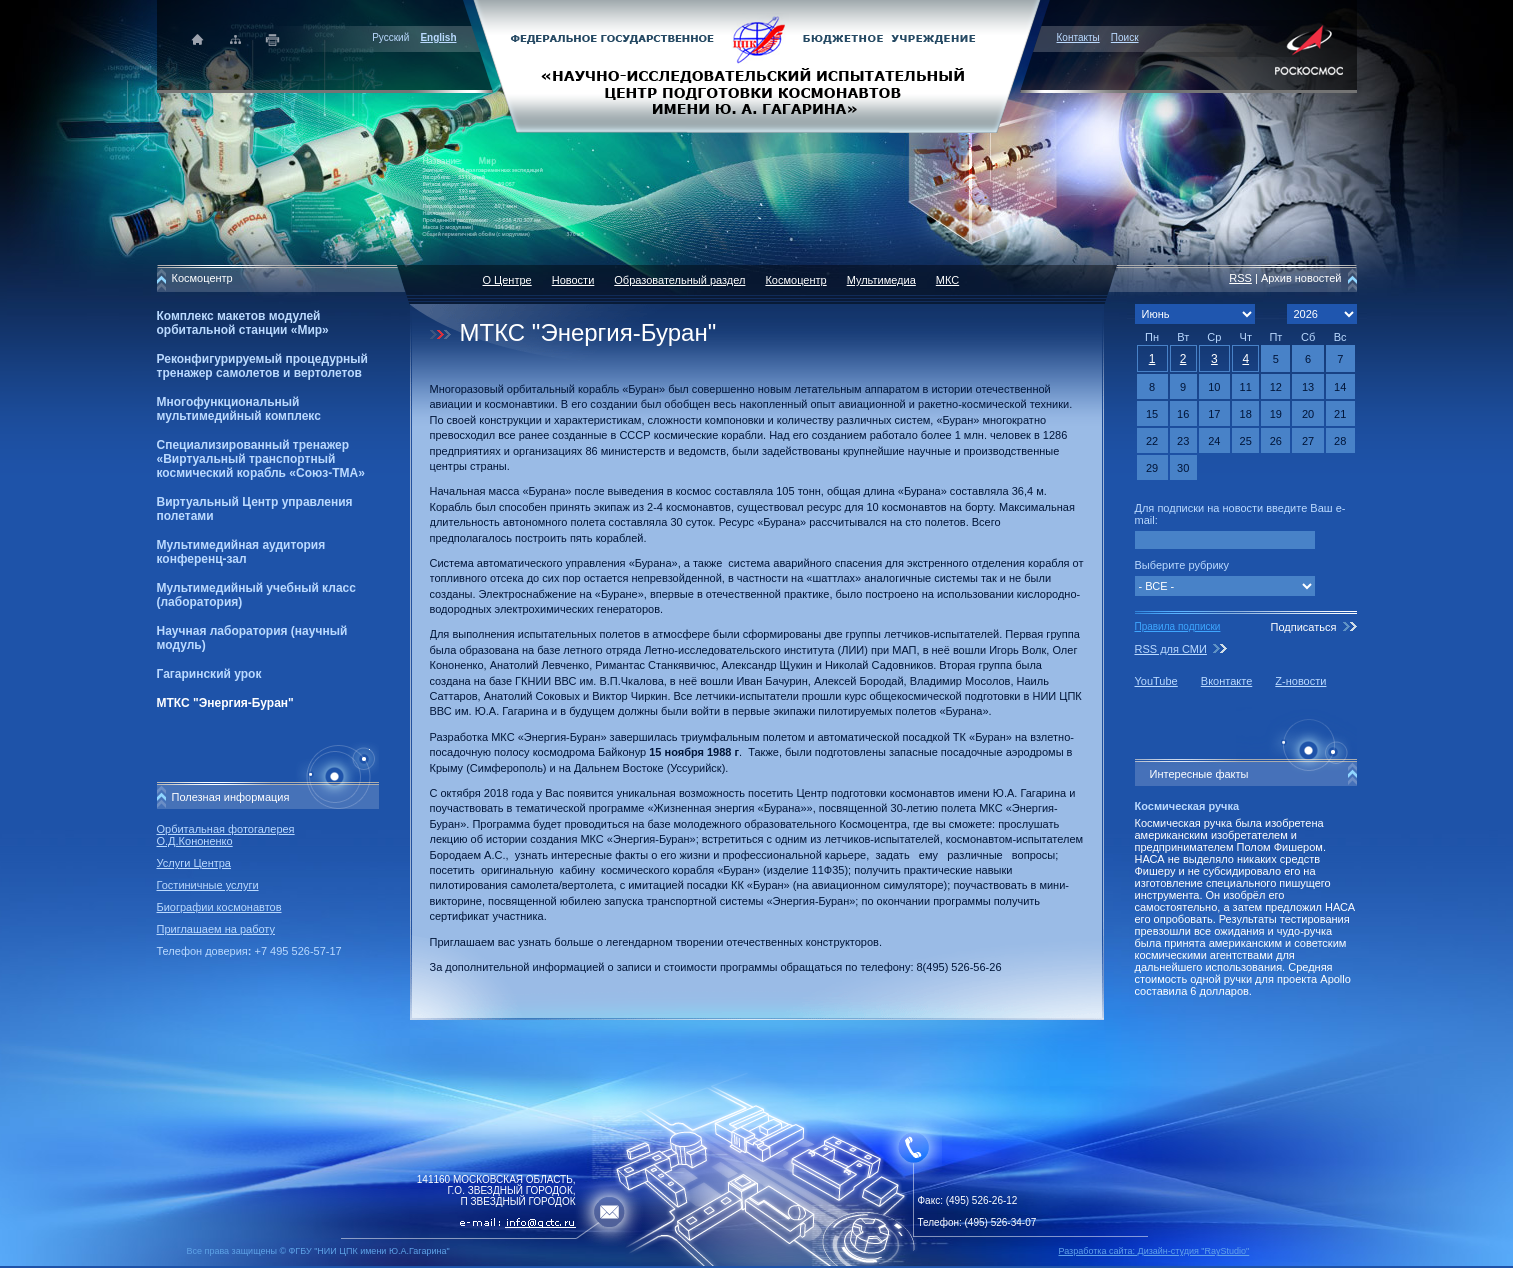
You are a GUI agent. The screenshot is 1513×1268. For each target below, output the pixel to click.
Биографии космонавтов (219, 907)
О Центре (507, 280)
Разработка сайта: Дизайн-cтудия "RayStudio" (1154, 1251)
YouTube (1156, 681)
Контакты (1078, 37)
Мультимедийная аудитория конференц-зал (241, 552)
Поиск (1125, 37)
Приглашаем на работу (216, 929)
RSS (1240, 278)
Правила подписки (1178, 626)
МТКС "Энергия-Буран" (225, 703)
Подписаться (1303, 627)
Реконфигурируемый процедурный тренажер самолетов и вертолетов (262, 366)
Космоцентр (795, 280)
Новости (573, 280)
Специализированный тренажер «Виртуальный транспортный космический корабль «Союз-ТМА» (261, 459)
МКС (947, 280)
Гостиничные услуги (208, 885)
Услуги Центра (194, 863)
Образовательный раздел (679, 280)
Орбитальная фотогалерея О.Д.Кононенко (226, 835)
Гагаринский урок (209, 674)
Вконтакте (1226, 681)
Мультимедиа (881, 280)
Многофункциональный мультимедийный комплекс (239, 409)
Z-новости (1300, 681)
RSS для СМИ (1171, 649)
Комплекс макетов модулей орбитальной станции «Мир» (243, 323)
